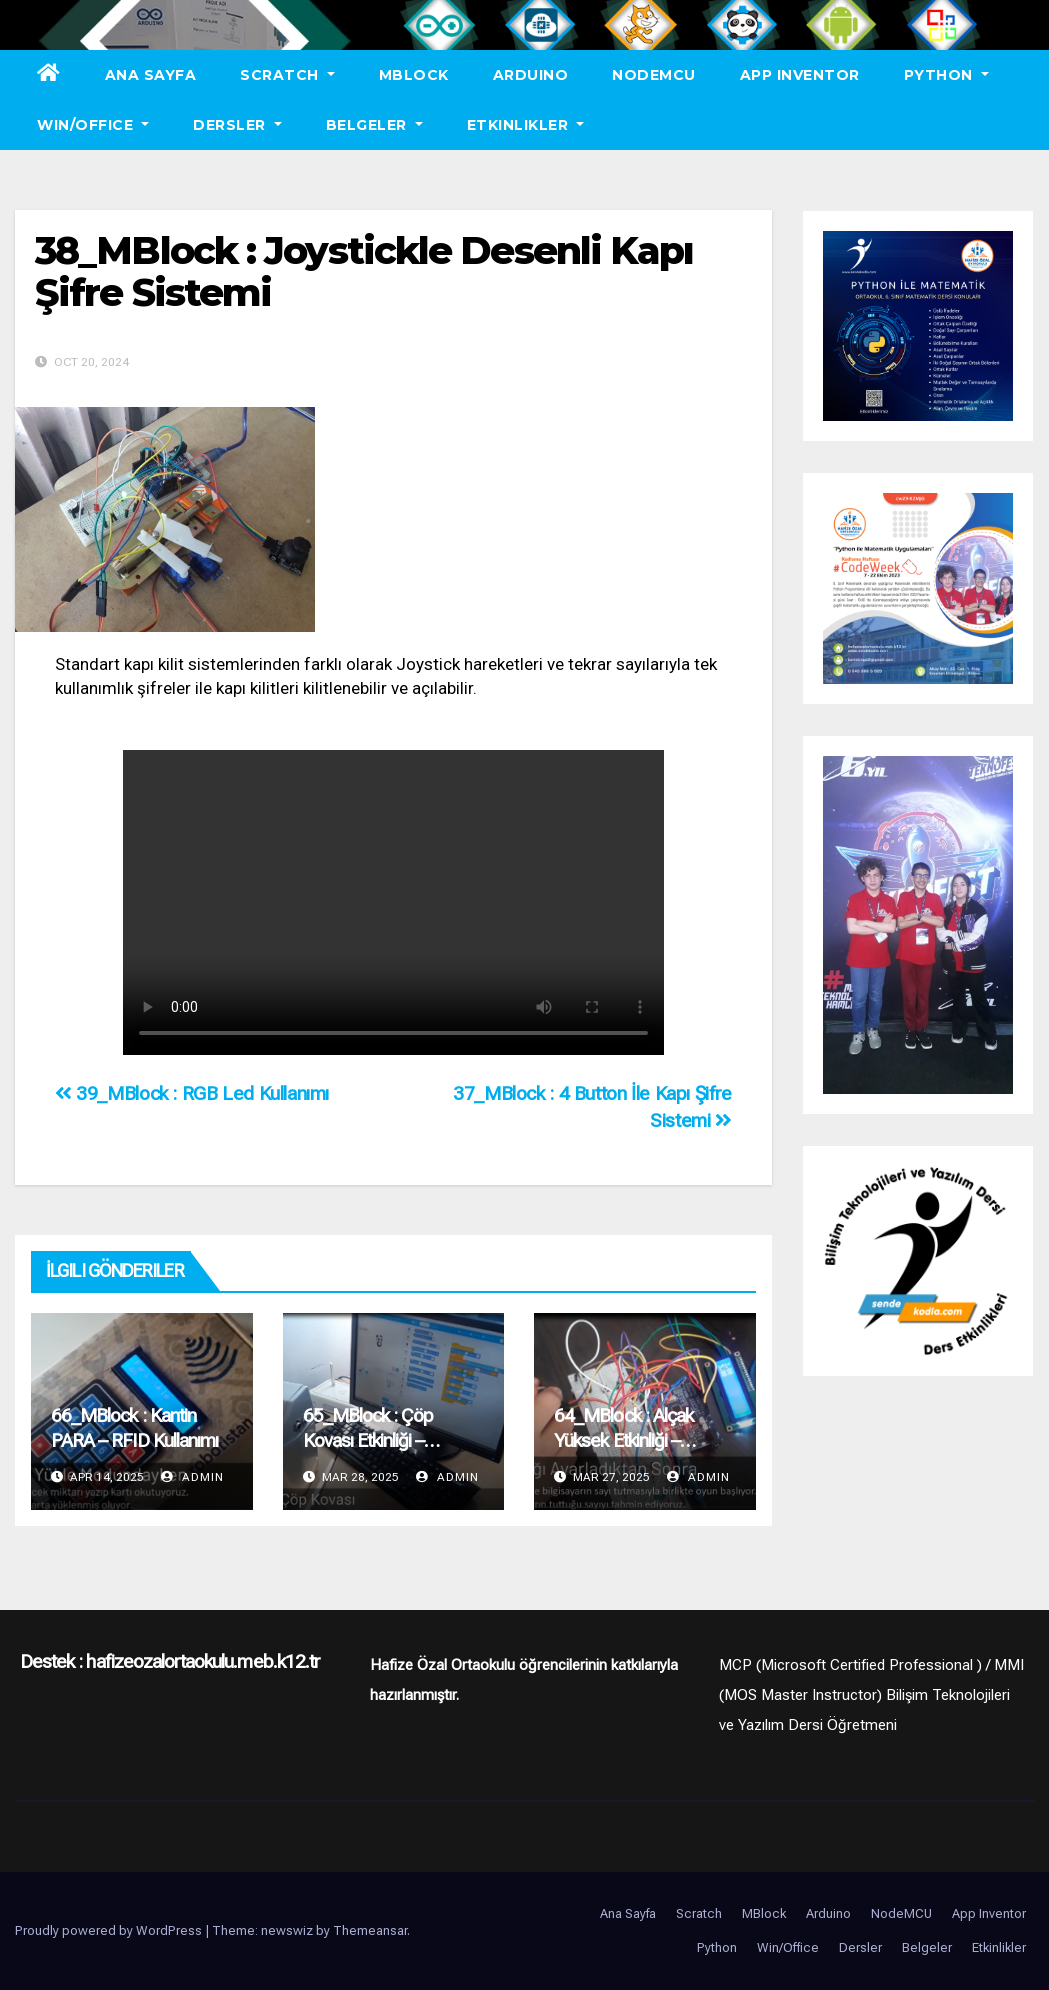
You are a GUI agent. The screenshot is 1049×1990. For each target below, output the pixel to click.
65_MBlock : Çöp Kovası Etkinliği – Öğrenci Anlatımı (368, 1440)
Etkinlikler (526, 125)
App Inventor (800, 75)
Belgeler (374, 125)
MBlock (414, 75)
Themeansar (370, 1930)
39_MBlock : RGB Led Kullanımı (192, 1093)
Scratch (287, 75)
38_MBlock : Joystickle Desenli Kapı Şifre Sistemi (364, 271)
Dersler (237, 125)
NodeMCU (654, 75)
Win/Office (93, 125)
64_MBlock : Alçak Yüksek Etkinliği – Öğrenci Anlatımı (623, 1440)
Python (946, 75)
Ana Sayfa (151, 75)
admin (192, 1477)
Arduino (531, 75)
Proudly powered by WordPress (110, 1930)
